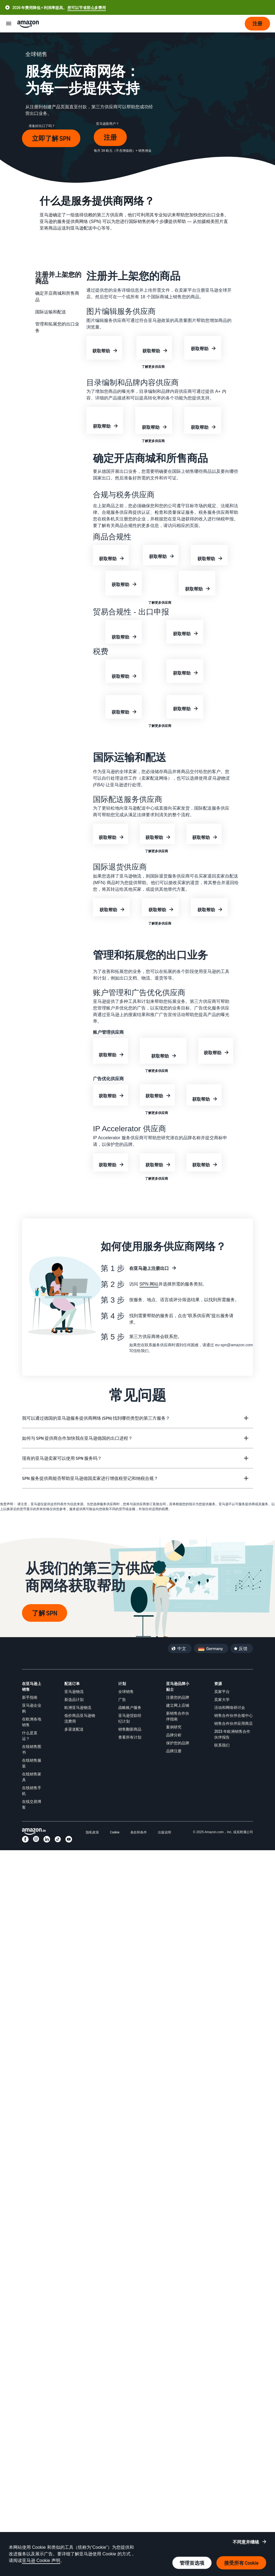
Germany (214, 1648)
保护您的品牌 (177, 1743)
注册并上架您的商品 (58, 277)
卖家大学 (222, 1699)
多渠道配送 (74, 1729)
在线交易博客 (31, 1804)
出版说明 (164, 1832)
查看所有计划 (129, 1737)
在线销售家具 (31, 1777)
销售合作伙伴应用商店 (233, 1723)
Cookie (114, 1832)
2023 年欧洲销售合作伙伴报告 (232, 1734)
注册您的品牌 (177, 1697)
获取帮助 (101, 351)
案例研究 (174, 1727)
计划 (122, 1683)
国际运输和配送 (50, 312)
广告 (122, 1699)
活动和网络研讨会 (229, 1707)
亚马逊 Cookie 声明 (41, 2560)
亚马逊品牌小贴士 (177, 1686)
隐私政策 (92, 1832)
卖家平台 (222, 1691)
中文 (181, 1648)
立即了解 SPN (51, 138)
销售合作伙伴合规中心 (233, 1715)
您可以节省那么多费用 (86, 7)
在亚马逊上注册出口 (149, 1268)
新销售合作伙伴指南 (177, 1716)
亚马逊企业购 (31, 1708)
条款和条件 (138, 1832)
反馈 (243, 1648)
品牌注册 (174, 1750)
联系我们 (222, 1745)
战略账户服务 (129, 1707)
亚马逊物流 (74, 1691)
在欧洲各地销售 (31, 1722)
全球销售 (126, 1691)
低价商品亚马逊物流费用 (79, 1718)
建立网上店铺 (177, 1705)
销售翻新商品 (129, 1729)
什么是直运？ (29, 1735)
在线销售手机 (31, 1790)
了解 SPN (44, 1613)
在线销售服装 (31, 1763)
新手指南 (29, 1697)
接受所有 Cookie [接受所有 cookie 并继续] (241, 2563)
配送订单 (72, 1683)
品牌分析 (174, 1735)
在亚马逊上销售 (31, 1686)
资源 (218, 1683)
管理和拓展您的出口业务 (57, 327)
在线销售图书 (31, 1749)
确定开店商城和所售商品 (57, 296)
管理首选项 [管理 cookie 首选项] (192, 2563)
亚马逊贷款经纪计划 (129, 1718)
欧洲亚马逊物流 (77, 1707)
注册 (110, 137)
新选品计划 (74, 1699)
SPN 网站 (148, 1284)
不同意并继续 (246, 2542)
